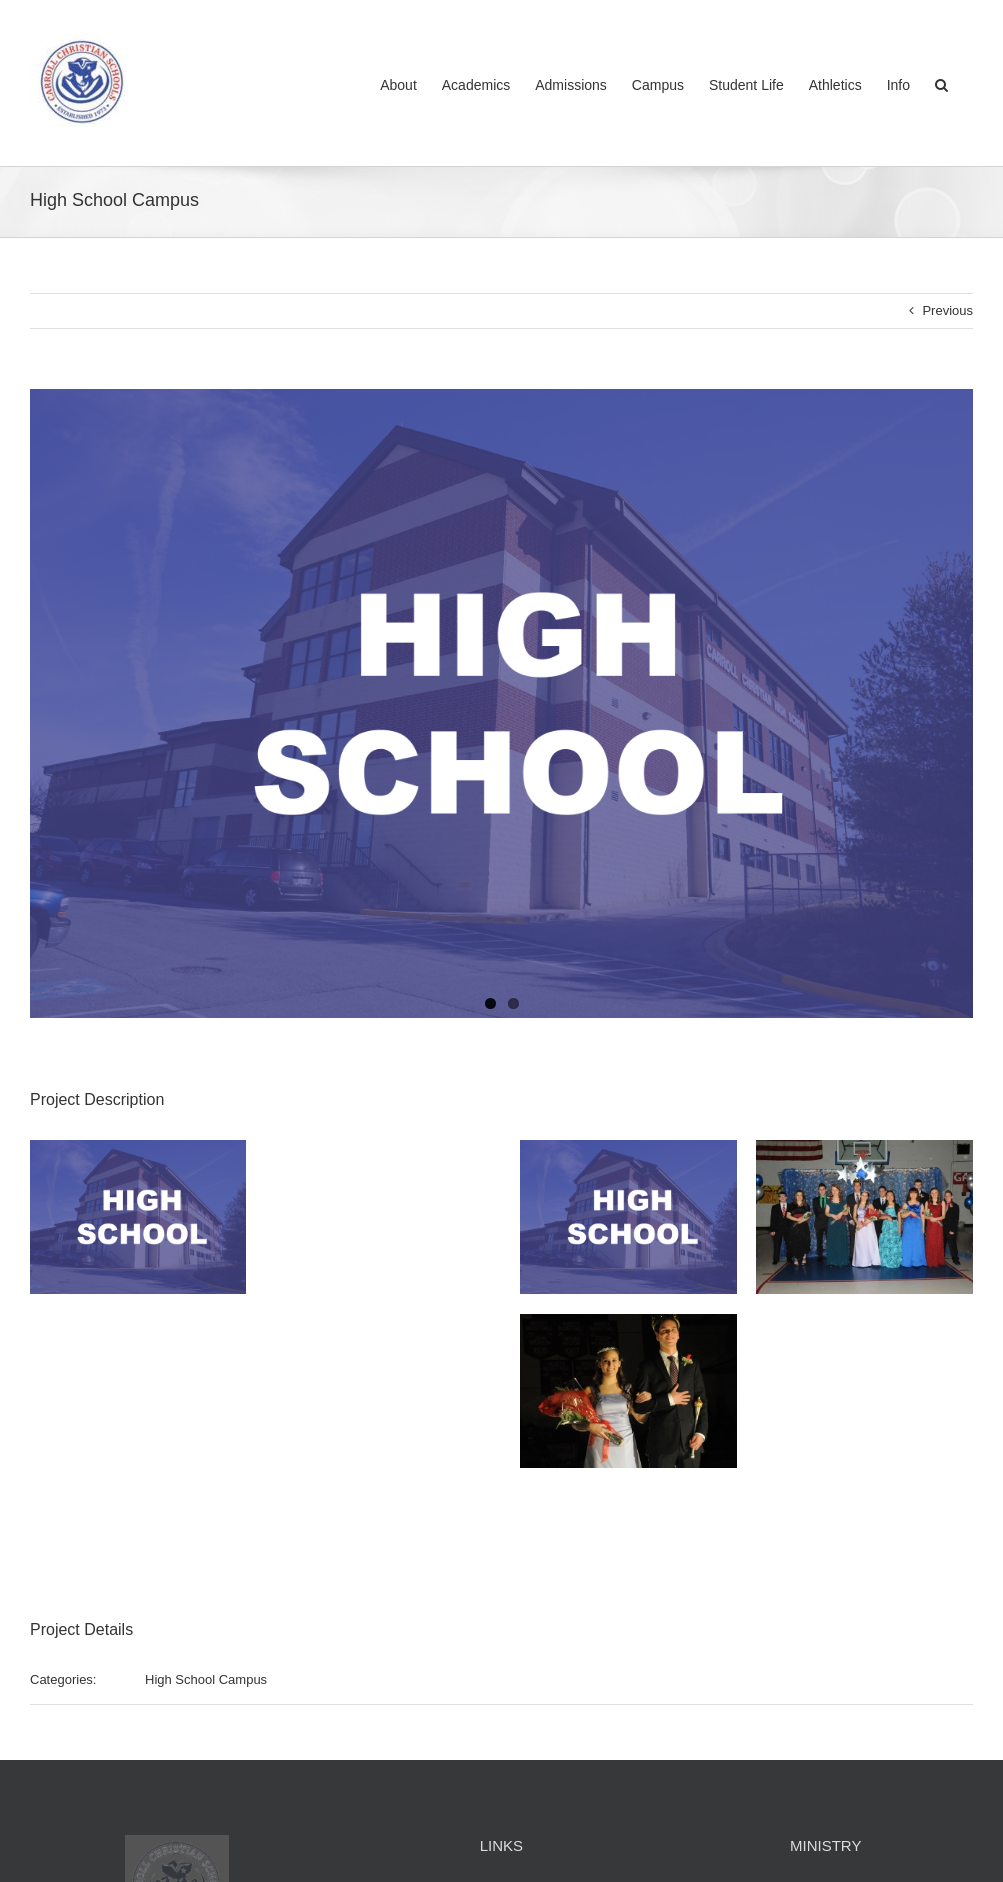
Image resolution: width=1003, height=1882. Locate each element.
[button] (941, 83)
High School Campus (206, 1679)
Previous (947, 310)
